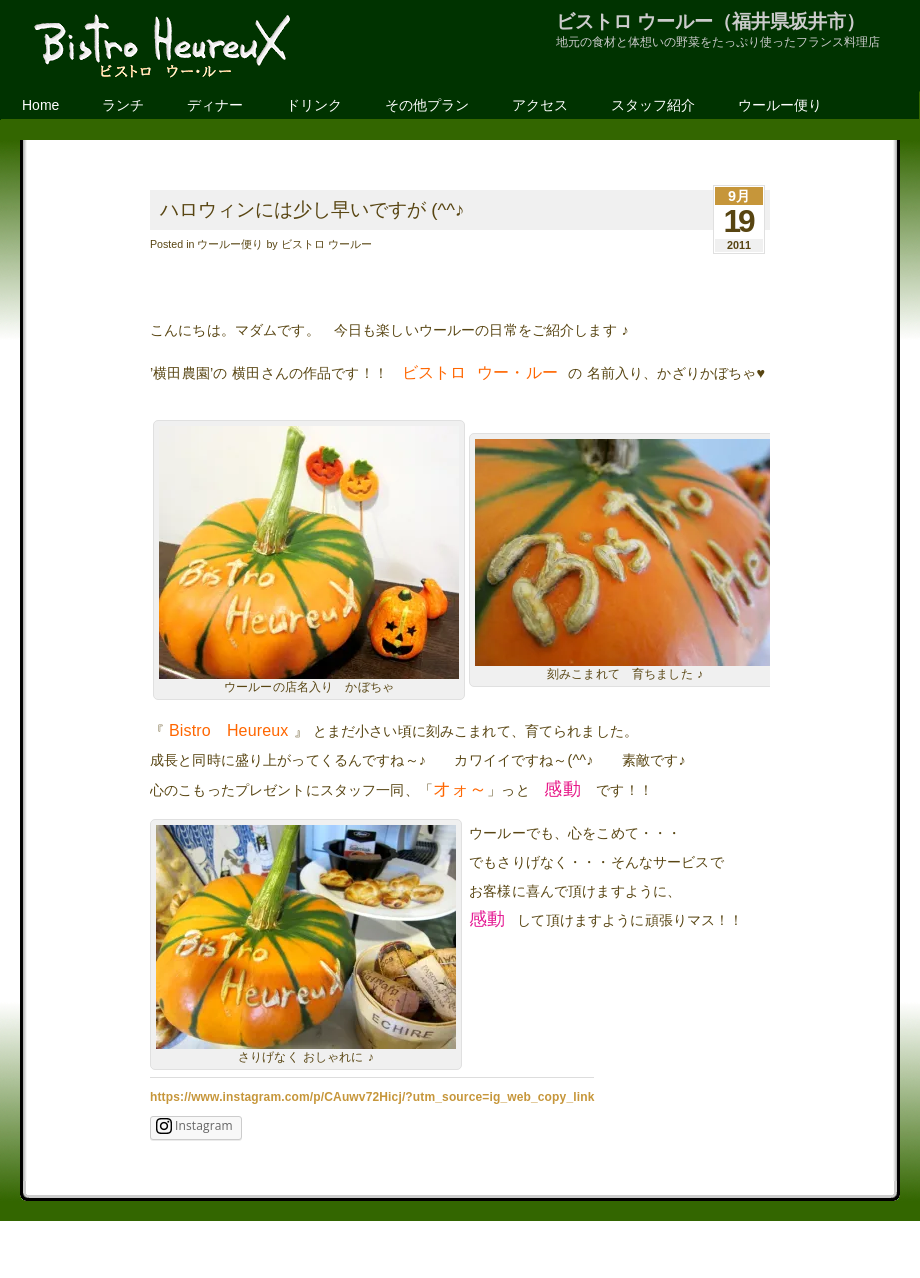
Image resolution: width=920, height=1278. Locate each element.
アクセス (540, 105)
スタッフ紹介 (653, 105)
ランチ (123, 105)
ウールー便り (780, 105)
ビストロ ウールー (326, 244)
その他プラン (427, 105)
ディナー (215, 105)
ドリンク (314, 105)
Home (40, 105)
